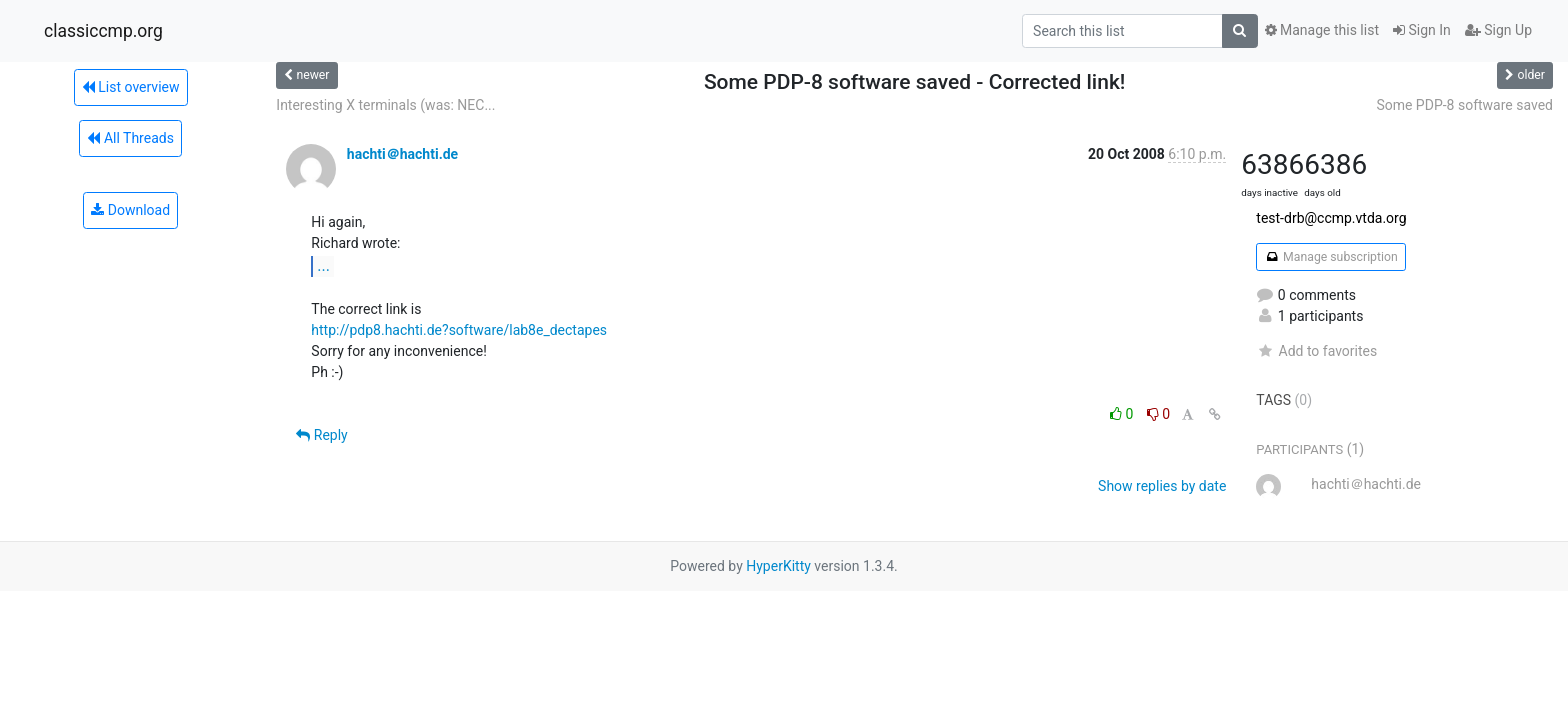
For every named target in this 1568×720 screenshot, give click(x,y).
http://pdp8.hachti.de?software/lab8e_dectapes (459, 330)
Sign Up (1498, 30)
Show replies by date (1162, 486)
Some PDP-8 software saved (1464, 105)
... (323, 265)
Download (130, 210)
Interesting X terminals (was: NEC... (385, 105)
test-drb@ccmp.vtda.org (1331, 218)
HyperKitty (778, 566)
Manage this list (1322, 30)
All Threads (130, 138)
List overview (131, 87)
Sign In (1422, 30)
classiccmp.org (103, 31)
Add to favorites (1316, 351)
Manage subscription (1330, 257)
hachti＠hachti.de (402, 154)
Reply (321, 435)
